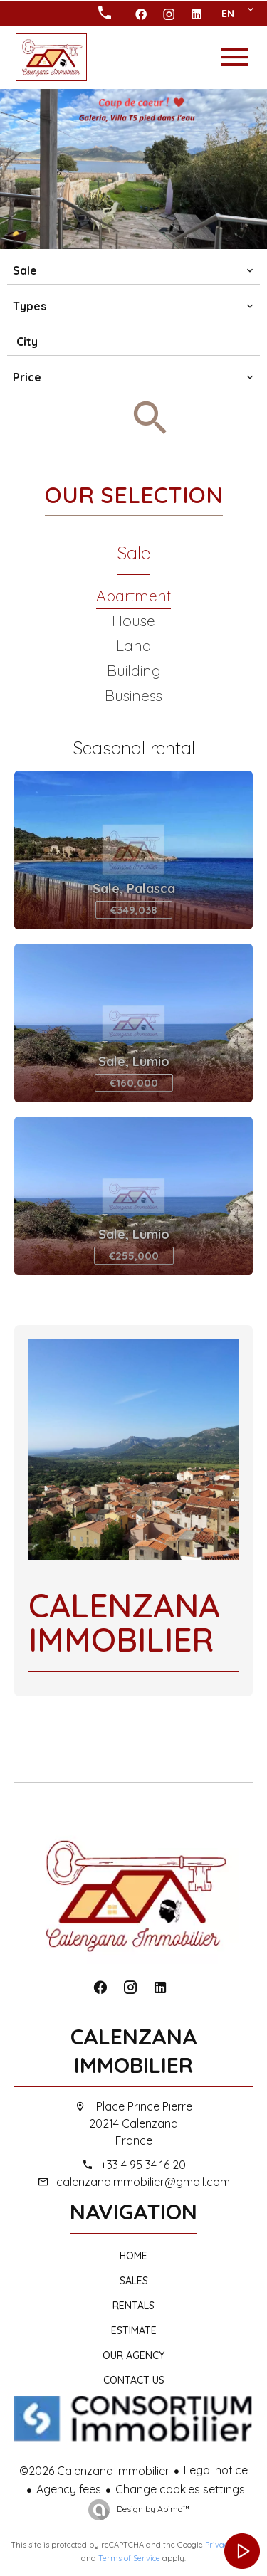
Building (134, 670)
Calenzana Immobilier (133, 2051)
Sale (133, 553)
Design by (152, 2508)
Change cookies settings (180, 2489)
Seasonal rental (134, 748)
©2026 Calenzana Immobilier (94, 2471)
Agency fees (68, 2489)
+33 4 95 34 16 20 (143, 2165)
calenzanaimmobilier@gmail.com (143, 2182)
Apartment (133, 595)
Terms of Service (129, 2558)
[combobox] (133, 270)
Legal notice (216, 2470)
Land (134, 645)
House (133, 620)
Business (133, 695)
